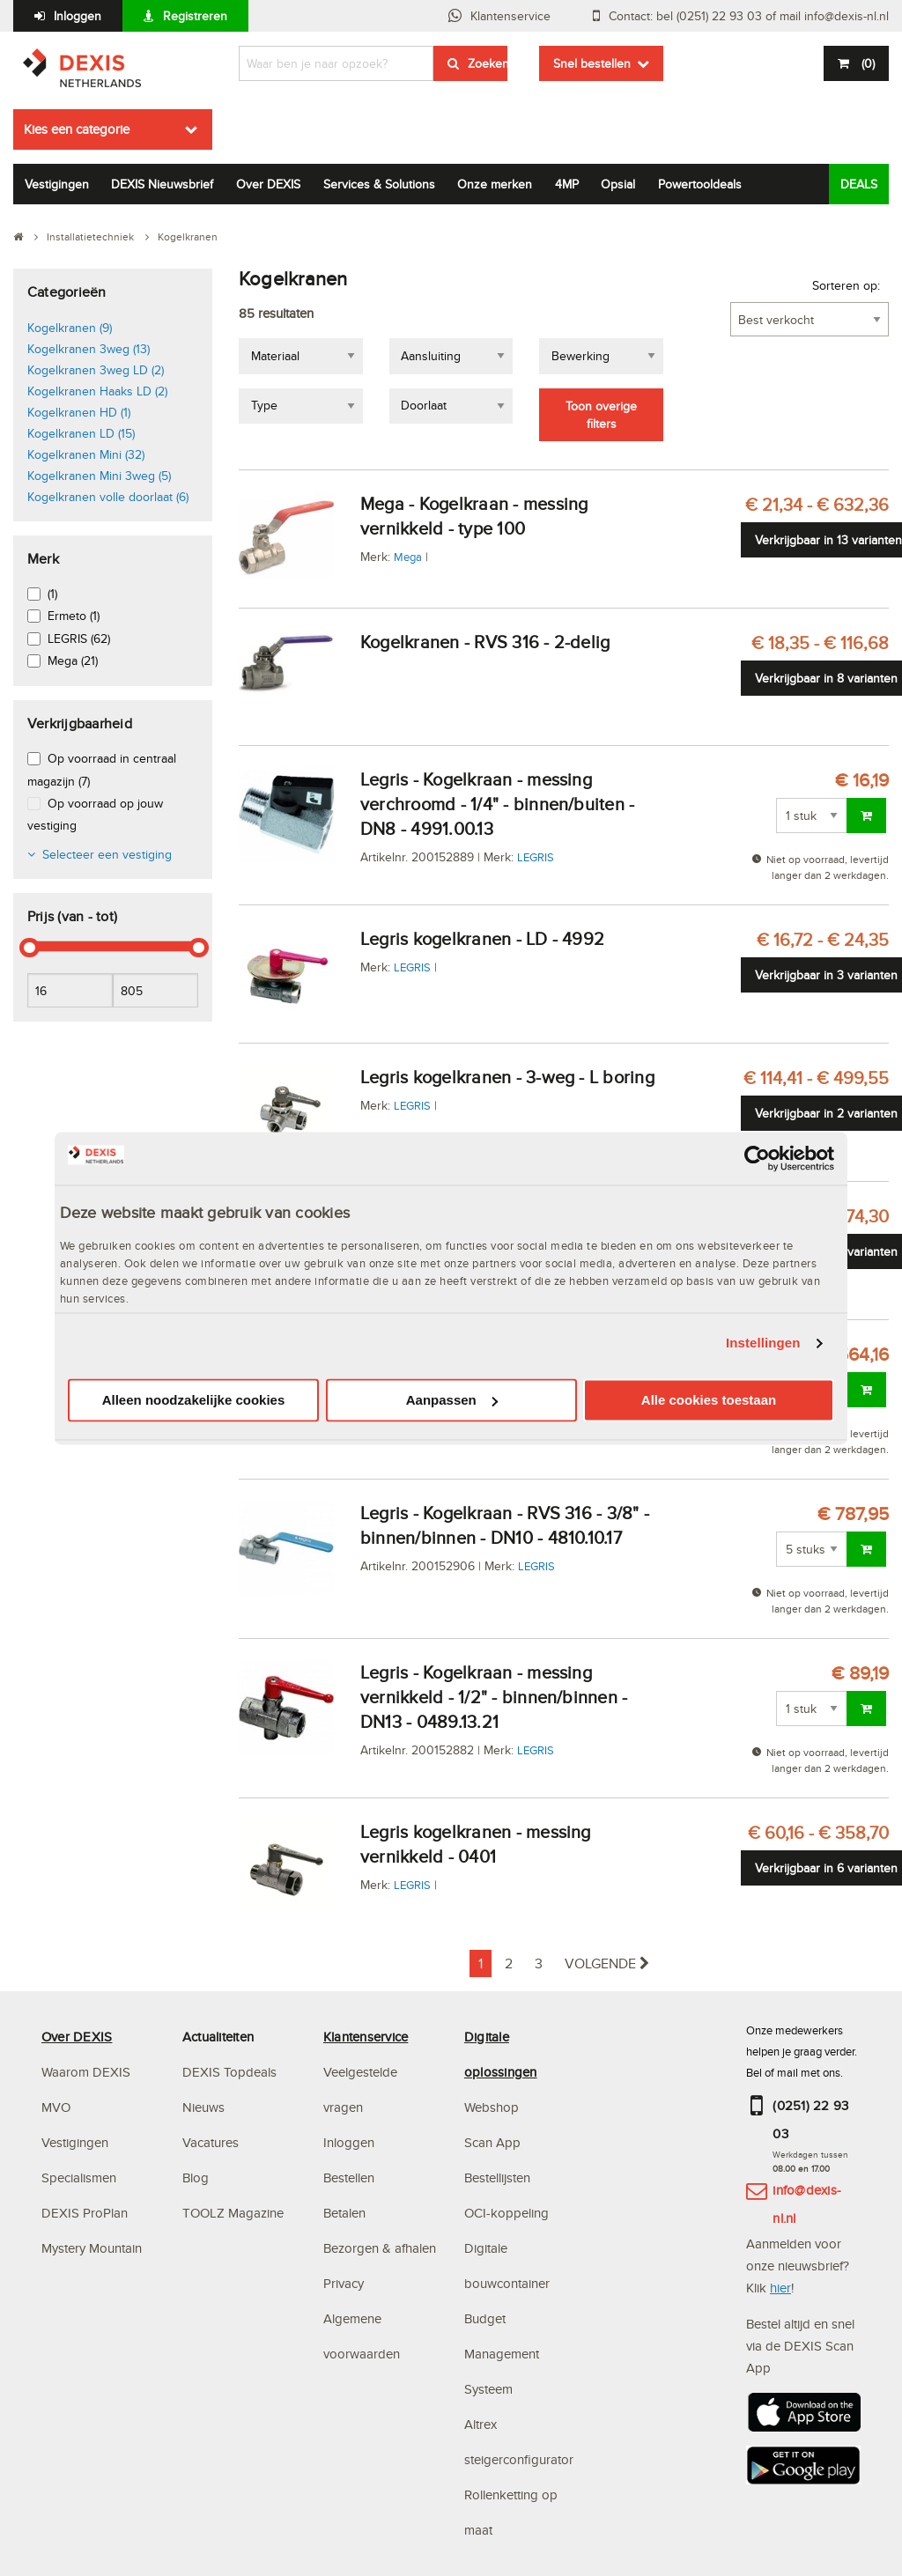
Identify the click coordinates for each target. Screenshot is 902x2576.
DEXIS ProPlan (84, 2212)
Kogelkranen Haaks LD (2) (97, 391)
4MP (567, 184)
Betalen (344, 2212)
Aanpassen (452, 1399)
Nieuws (203, 2107)
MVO (55, 2107)
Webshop (491, 2107)
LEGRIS (535, 857)
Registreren (195, 16)
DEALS (858, 184)
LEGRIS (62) (79, 638)
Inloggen (77, 16)
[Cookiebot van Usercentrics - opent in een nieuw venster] (757, 1158)
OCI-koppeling (506, 2212)
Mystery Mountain (91, 2248)
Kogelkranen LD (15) (81, 433)
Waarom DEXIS (85, 2072)
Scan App (492, 2142)
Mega (408, 557)
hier (780, 2287)
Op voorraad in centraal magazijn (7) (101, 769)
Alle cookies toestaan (708, 1399)
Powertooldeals (700, 184)
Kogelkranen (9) (69, 327)
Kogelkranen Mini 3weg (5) (99, 475)
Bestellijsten (497, 2177)
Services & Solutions (379, 184)
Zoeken (487, 63)
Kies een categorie (76, 129)
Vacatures (210, 2142)
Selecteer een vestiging (107, 854)
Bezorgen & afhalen (379, 2248)
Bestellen (348, 2177)
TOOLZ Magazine (233, 2212)
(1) (52, 593)
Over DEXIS (268, 184)
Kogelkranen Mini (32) (85, 454)
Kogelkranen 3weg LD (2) (95, 370)
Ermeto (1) (74, 615)
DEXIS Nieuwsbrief (162, 184)
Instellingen (763, 1343)
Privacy (343, 2283)
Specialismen (78, 2177)
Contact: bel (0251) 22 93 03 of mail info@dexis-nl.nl (749, 16)
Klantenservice (510, 16)
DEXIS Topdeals (229, 2072)
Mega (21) (73, 660)
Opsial (618, 184)
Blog (195, 2177)
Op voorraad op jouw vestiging (95, 814)
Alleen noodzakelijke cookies (193, 1399)
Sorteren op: (846, 285)
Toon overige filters (601, 414)
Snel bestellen (592, 63)
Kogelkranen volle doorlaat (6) (108, 497)
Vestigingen (57, 184)
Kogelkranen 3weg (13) (88, 349)
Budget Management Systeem (501, 2353)
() (866, 63)
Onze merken (494, 184)
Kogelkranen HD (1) (78, 412)
